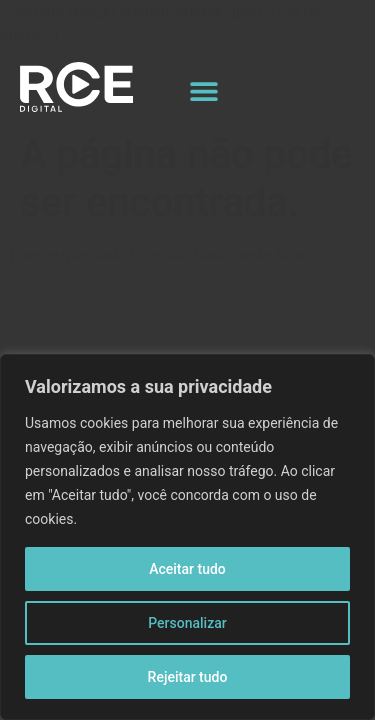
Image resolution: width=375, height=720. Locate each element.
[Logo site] (76, 87)
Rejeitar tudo (188, 677)
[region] (187, 537)
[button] (204, 90)
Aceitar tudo (187, 569)
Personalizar (187, 623)
